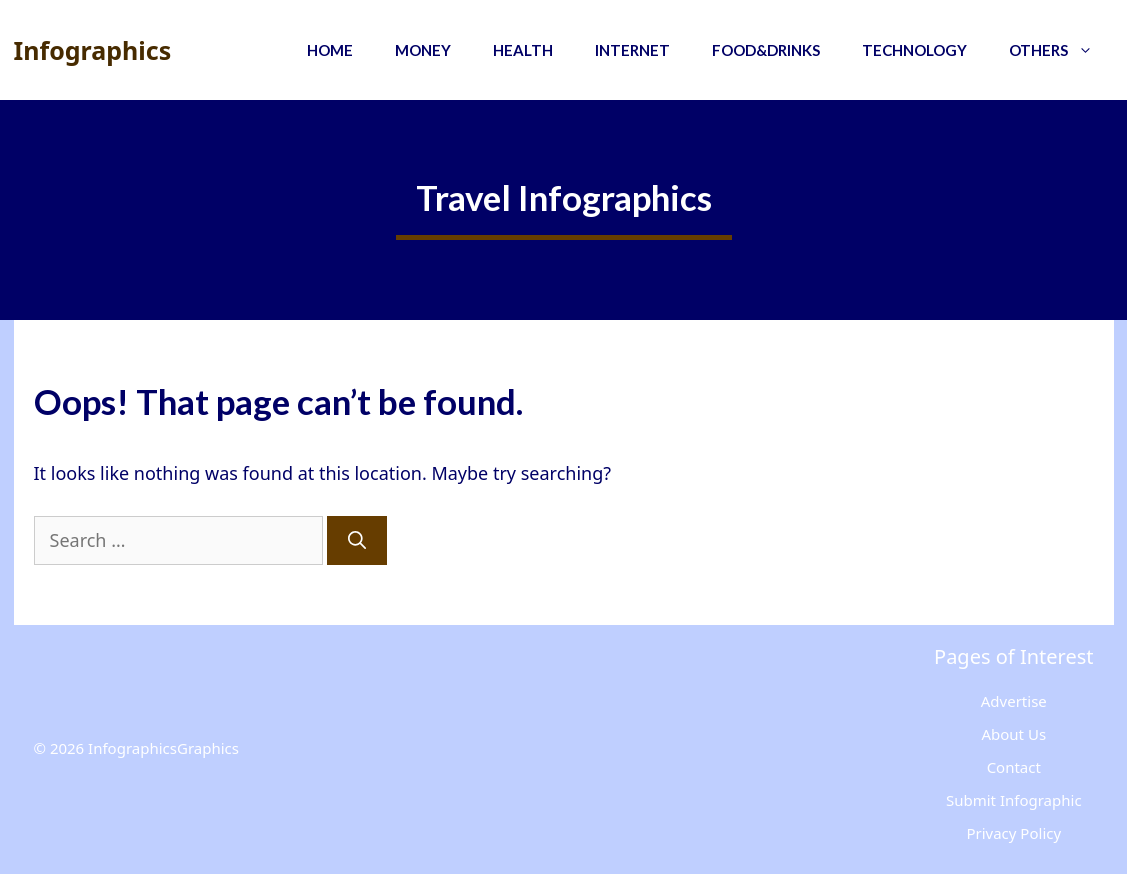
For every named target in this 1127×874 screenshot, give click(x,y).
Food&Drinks (766, 50)
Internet (632, 50)
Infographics (93, 50)
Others (1061, 50)
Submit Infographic (1014, 800)
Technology (914, 50)
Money (423, 50)
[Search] (357, 540)
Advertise (1014, 701)
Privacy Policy (1013, 833)
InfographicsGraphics (163, 748)
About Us (1013, 734)
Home (330, 50)
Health (523, 50)
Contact (1014, 767)
